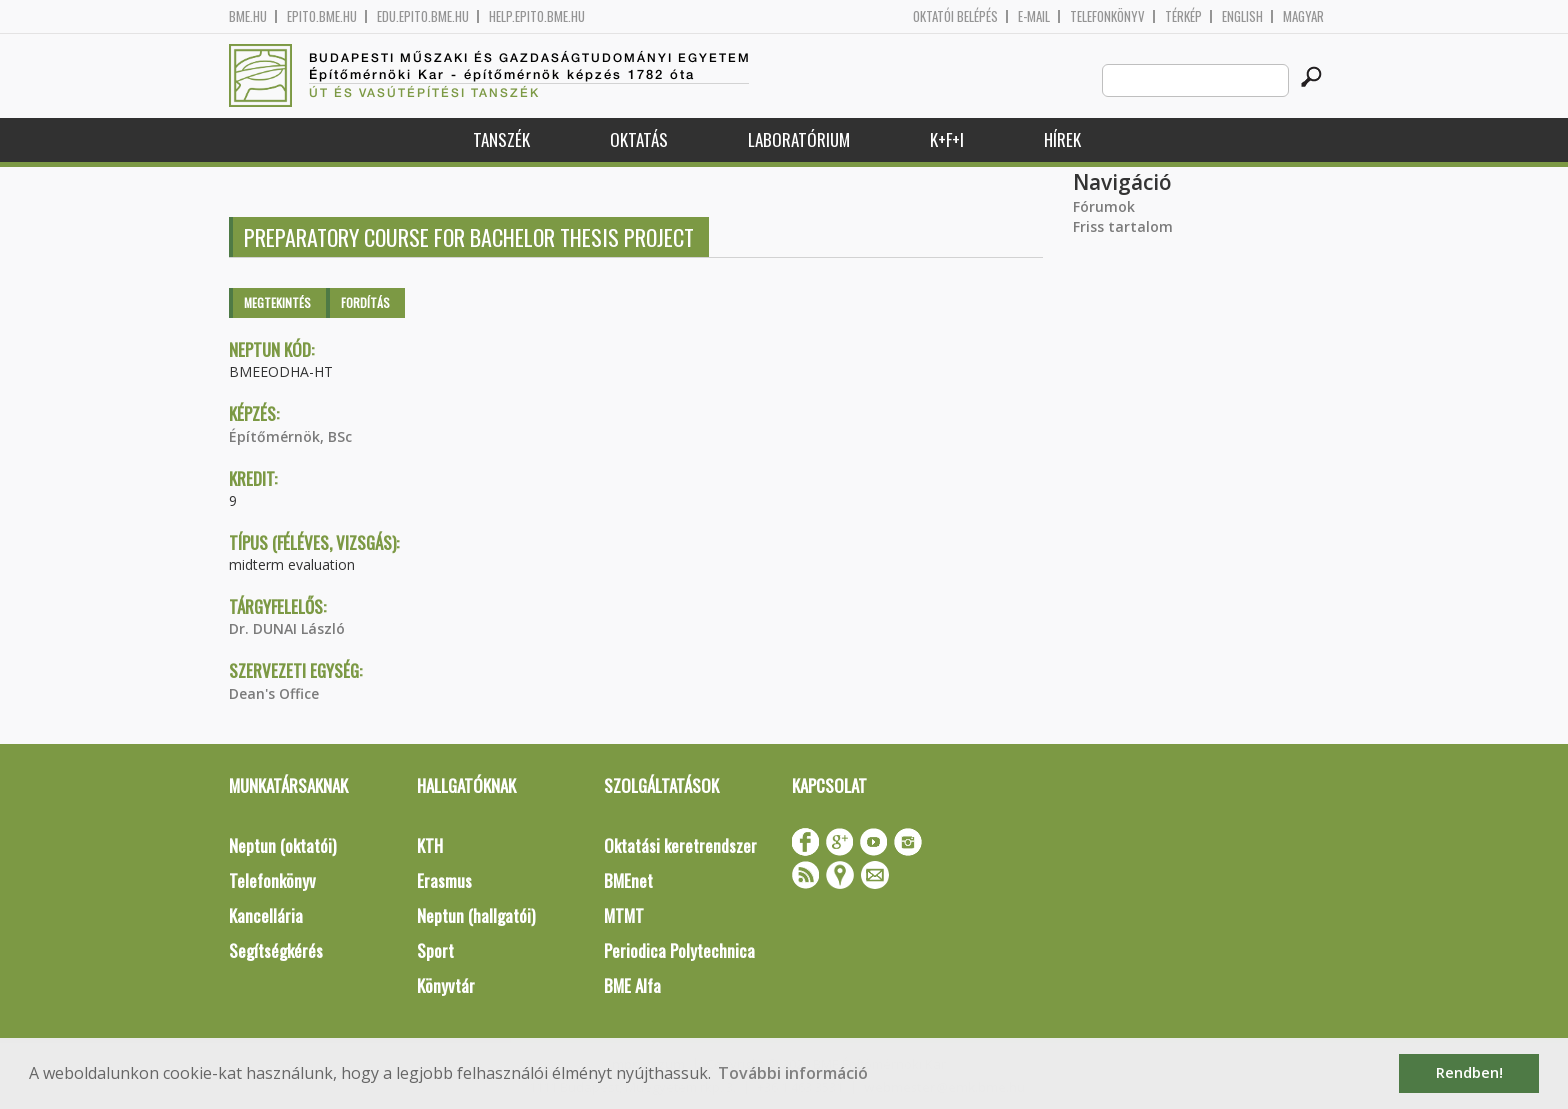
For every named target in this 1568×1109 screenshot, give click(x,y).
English (1242, 16)
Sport (435, 950)
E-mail (1034, 16)
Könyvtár (446, 985)
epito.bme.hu (322, 16)
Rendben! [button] (1469, 1072)
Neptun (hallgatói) (476, 915)
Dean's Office (274, 693)
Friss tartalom (1123, 226)
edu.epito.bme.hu (423, 16)
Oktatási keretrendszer (680, 845)
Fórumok (1104, 206)
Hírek (1062, 139)
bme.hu (248, 16)
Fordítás (365, 302)
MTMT (624, 915)
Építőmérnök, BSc (290, 436)
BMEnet (628, 880)
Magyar (1303, 16)
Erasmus (444, 880)
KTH (430, 845)
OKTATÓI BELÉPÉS (955, 16)
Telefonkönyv (1107, 16)
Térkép (1183, 16)
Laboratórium (799, 139)
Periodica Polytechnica (679, 950)
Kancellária (266, 915)
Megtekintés (277, 302)
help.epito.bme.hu (537, 16)
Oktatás (639, 139)
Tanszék (501, 139)
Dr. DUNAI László (287, 628)
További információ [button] (793, 1073)
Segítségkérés (276, 950)
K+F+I (947, 139)
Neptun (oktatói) (282, 845)
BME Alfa (632, 985)
